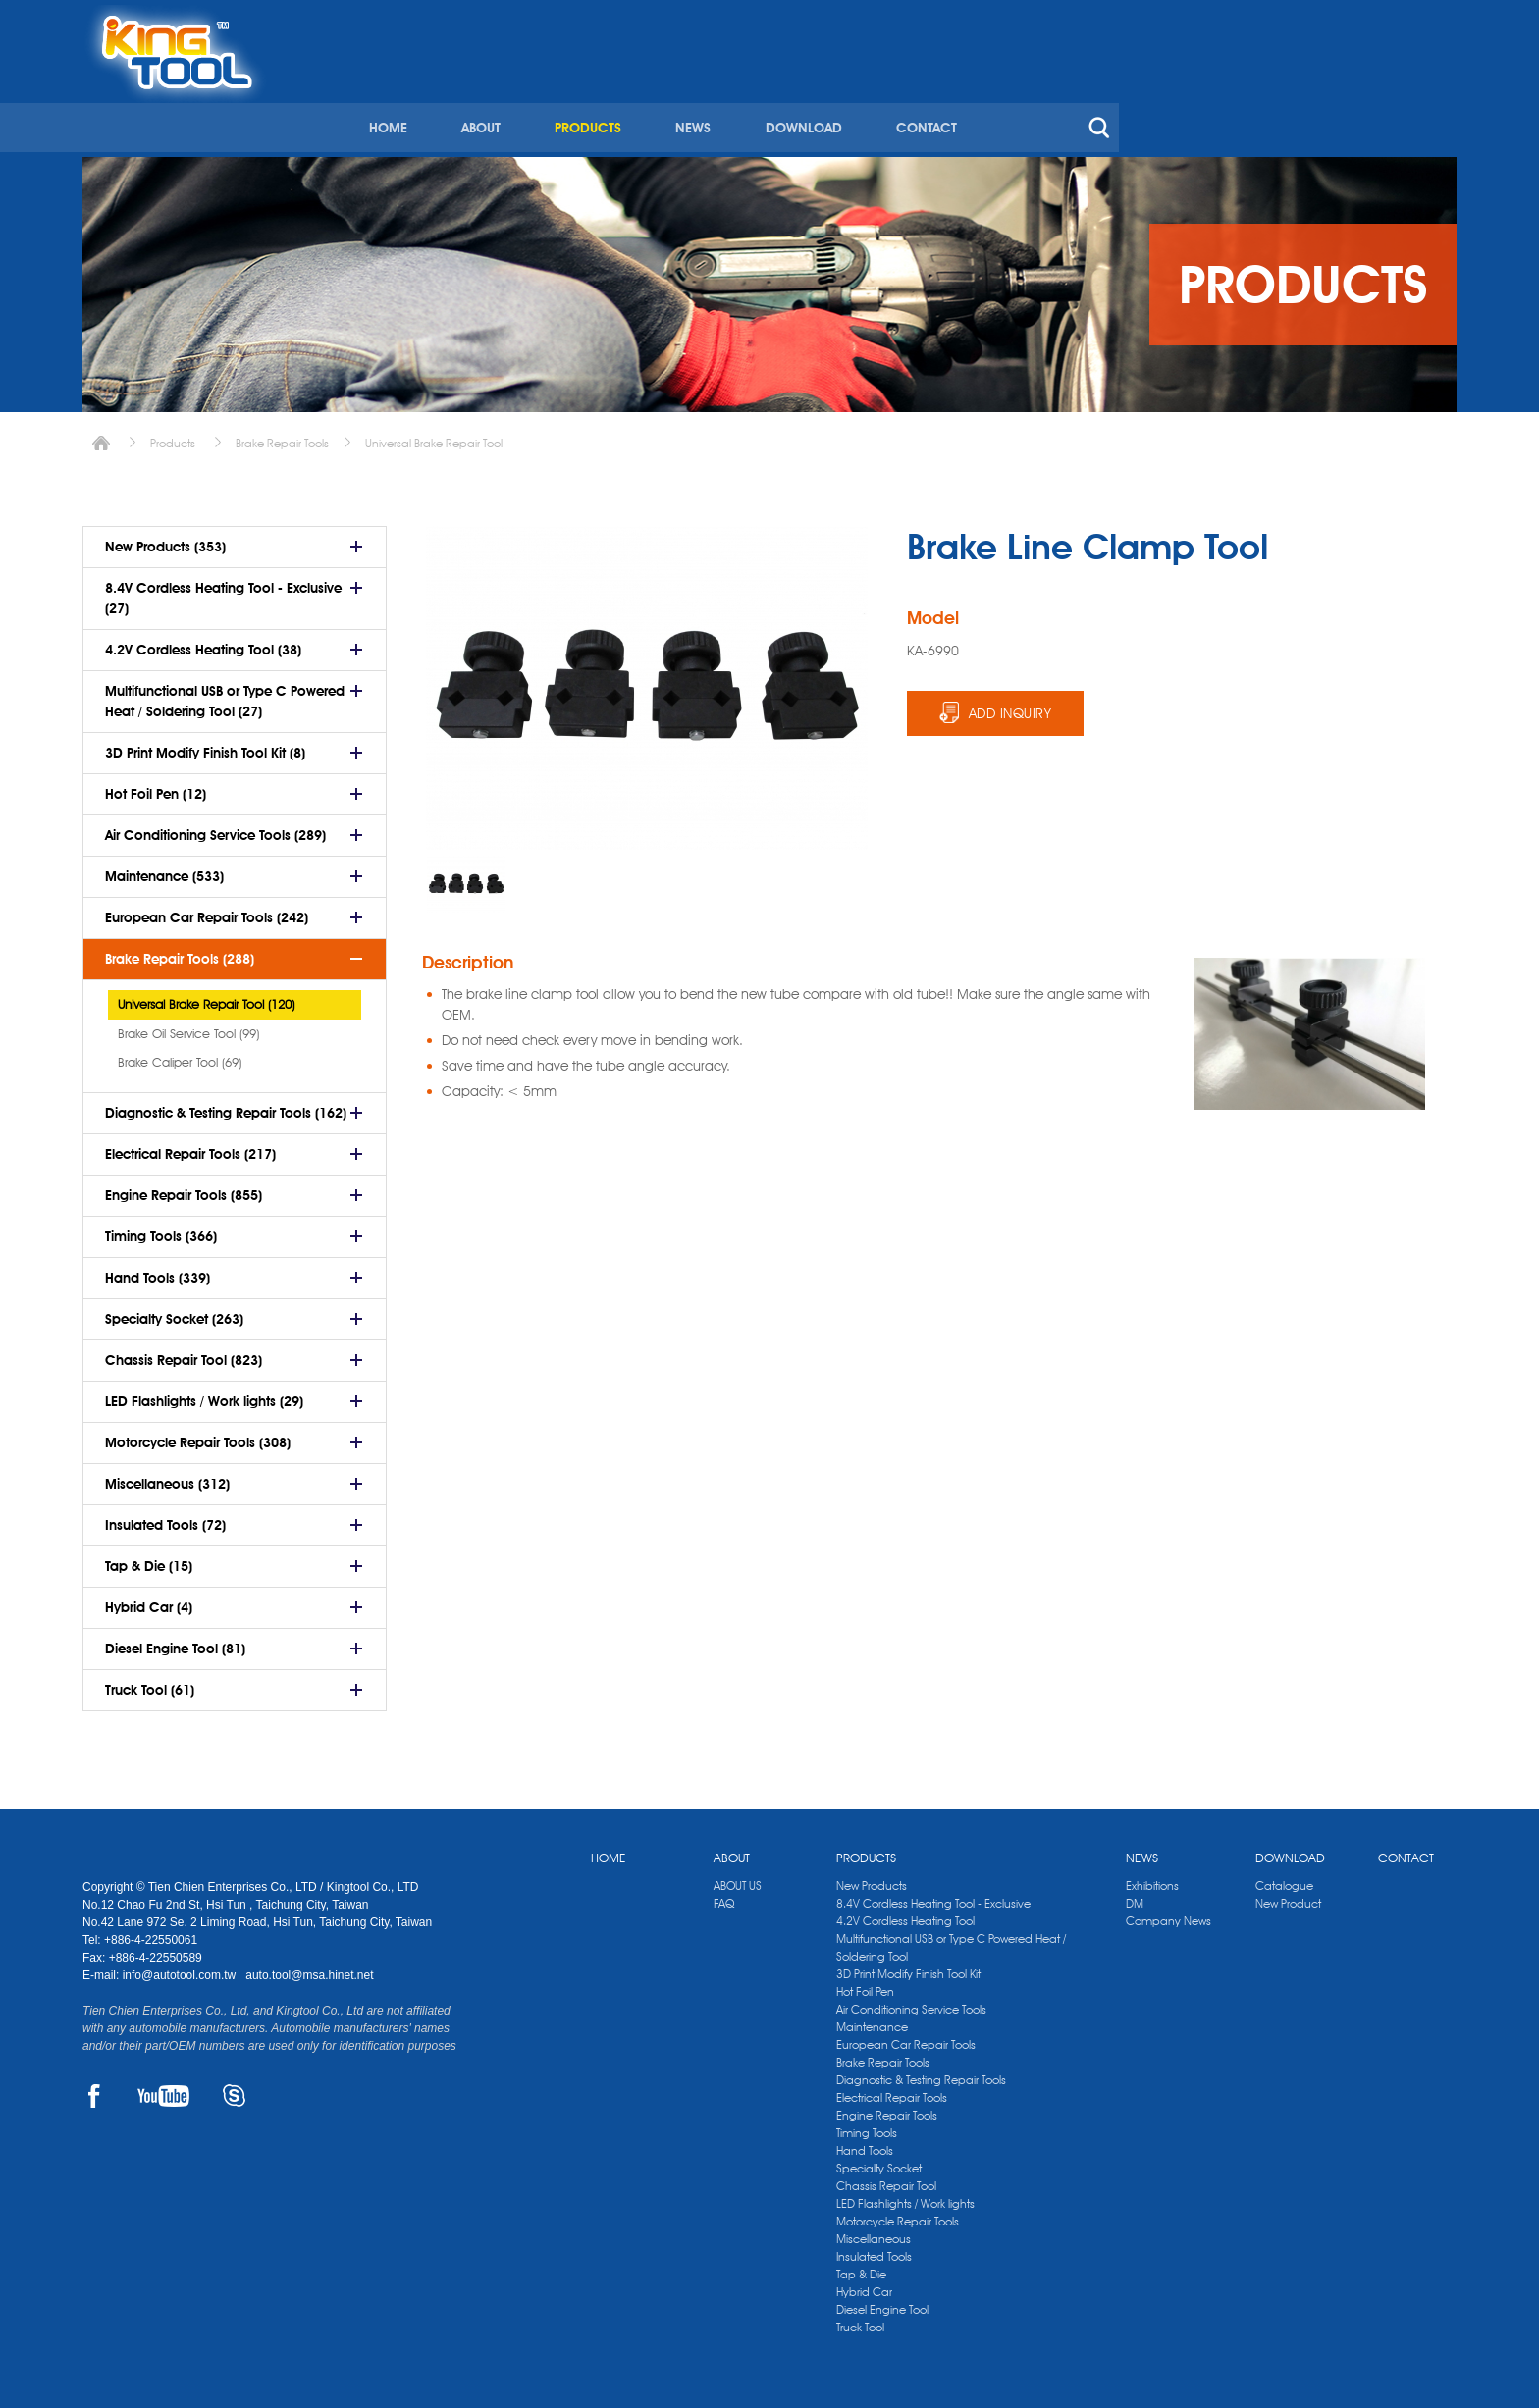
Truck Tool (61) (149, 1683)
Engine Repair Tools (886, 2108)
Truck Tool (860, 2320)
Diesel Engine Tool (882, 2302)
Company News (1168, 1914)
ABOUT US (738, 1878)
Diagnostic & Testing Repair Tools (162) (225, 1106)
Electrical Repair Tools (891, 2090)
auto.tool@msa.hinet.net (309, 1968)
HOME (717, 96)
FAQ (724, 1896)
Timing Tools (866, 2126)
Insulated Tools (874, 2249)
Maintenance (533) (164, 869)
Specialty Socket (879, 2161)
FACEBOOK (93, 2089)
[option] (466, 877)
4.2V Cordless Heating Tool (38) (203, 643)
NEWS (1018, 96)
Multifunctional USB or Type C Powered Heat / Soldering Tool (951, 1940)
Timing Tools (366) (161, 1229)
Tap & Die (861, 2267)
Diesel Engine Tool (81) (175, 1641)
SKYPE (234, 2089)
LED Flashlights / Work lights (905, 2196)
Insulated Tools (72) (165, 1518)
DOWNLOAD (1127, 96)
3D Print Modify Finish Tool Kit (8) (205, 746)
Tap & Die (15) (148, 1559)
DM (1134, 1896)
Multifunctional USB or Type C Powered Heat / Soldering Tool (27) (225, 694)
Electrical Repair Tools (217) (190, 1147)
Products (172, 436)
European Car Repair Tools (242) (206, 910)
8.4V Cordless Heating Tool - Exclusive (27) (223, 591)
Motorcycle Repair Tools (897, 2214)
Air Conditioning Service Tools (911, 2002)
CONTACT (1249, 96)
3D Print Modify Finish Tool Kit (908, 1967)
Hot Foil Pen (865, 1984)
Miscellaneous (873, 2232)
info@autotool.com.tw (181, 1968)
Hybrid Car (864, 2284)
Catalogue (1284, 1878)
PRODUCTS (914, 96)
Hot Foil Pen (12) (155, 787)
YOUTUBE (163, 2089)
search (1421, 96)
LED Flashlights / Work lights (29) (204, 1394)
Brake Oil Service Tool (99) (188, 1026)
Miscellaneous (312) (167, 1477)
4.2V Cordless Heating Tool (905, 1914)
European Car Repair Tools (906, 2037)
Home (101, 436)
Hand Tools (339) (157, 1271)
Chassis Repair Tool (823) (183, 1353)
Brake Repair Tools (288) (179, 952)
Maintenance (872, 2020)
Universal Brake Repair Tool (434, 436)
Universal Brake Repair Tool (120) (206, 997)
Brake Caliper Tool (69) (179, 1055)
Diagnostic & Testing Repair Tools (921, 2073)
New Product (1288, 1896)
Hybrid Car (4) (148, 1600)
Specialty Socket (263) (174, 1312)
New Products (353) (165, 540)
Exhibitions (1152, 1878)
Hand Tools (864, 2143)
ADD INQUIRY (1010, 706)
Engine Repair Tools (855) (183, 1188)
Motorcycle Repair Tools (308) (198, 1435)
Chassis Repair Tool (886, 2179)
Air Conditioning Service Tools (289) (215, 828)
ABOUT (808, 96)
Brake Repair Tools (282, 436)
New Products (871, 1878)
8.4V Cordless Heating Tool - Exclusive (933, 1896)
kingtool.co (1429, 20)
